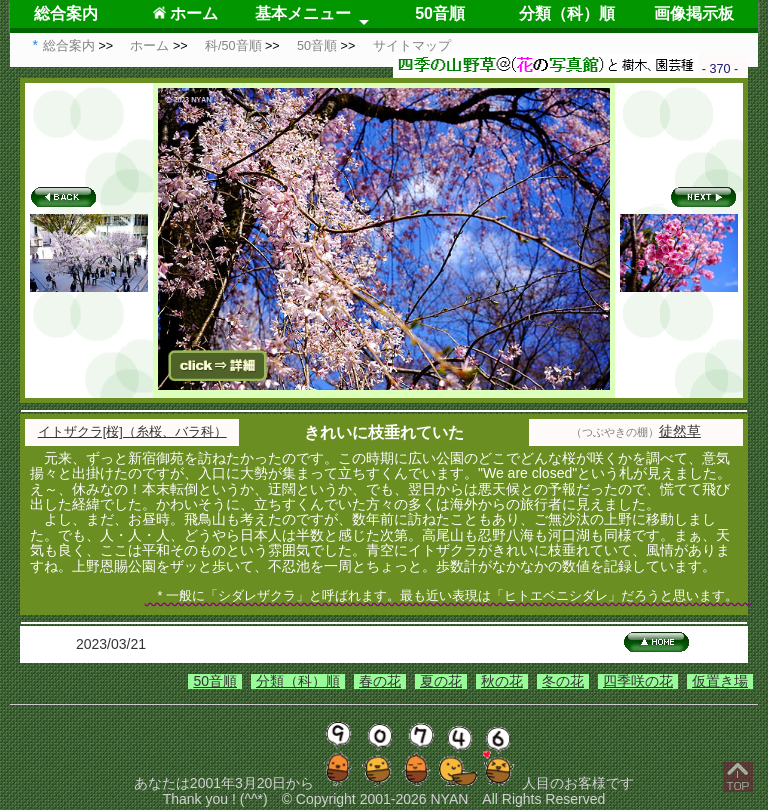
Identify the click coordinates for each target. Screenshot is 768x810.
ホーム (185, 13)
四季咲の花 (638, 681)
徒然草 (680, 431)
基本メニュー (303, 13)
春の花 (380, 681)
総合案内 (66, 13)
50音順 (440, 13)
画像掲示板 (694, 13)
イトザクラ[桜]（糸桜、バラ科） (132, 432)
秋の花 (502, 681)
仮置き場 (720, 681)
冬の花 (563, 681)
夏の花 (441, 681)
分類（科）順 (567, 13)
